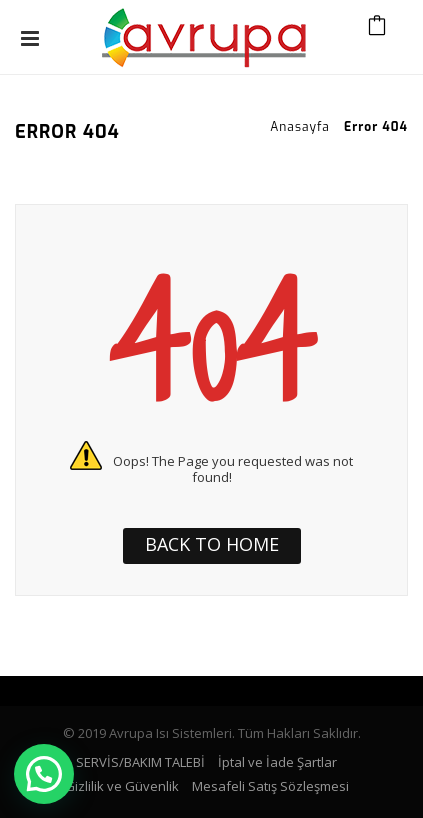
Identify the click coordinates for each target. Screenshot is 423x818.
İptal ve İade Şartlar (277, 762)
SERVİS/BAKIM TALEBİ (140, 762)
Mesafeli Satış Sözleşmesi (270, 786)
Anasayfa (300, 127)
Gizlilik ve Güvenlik (122, 786)
